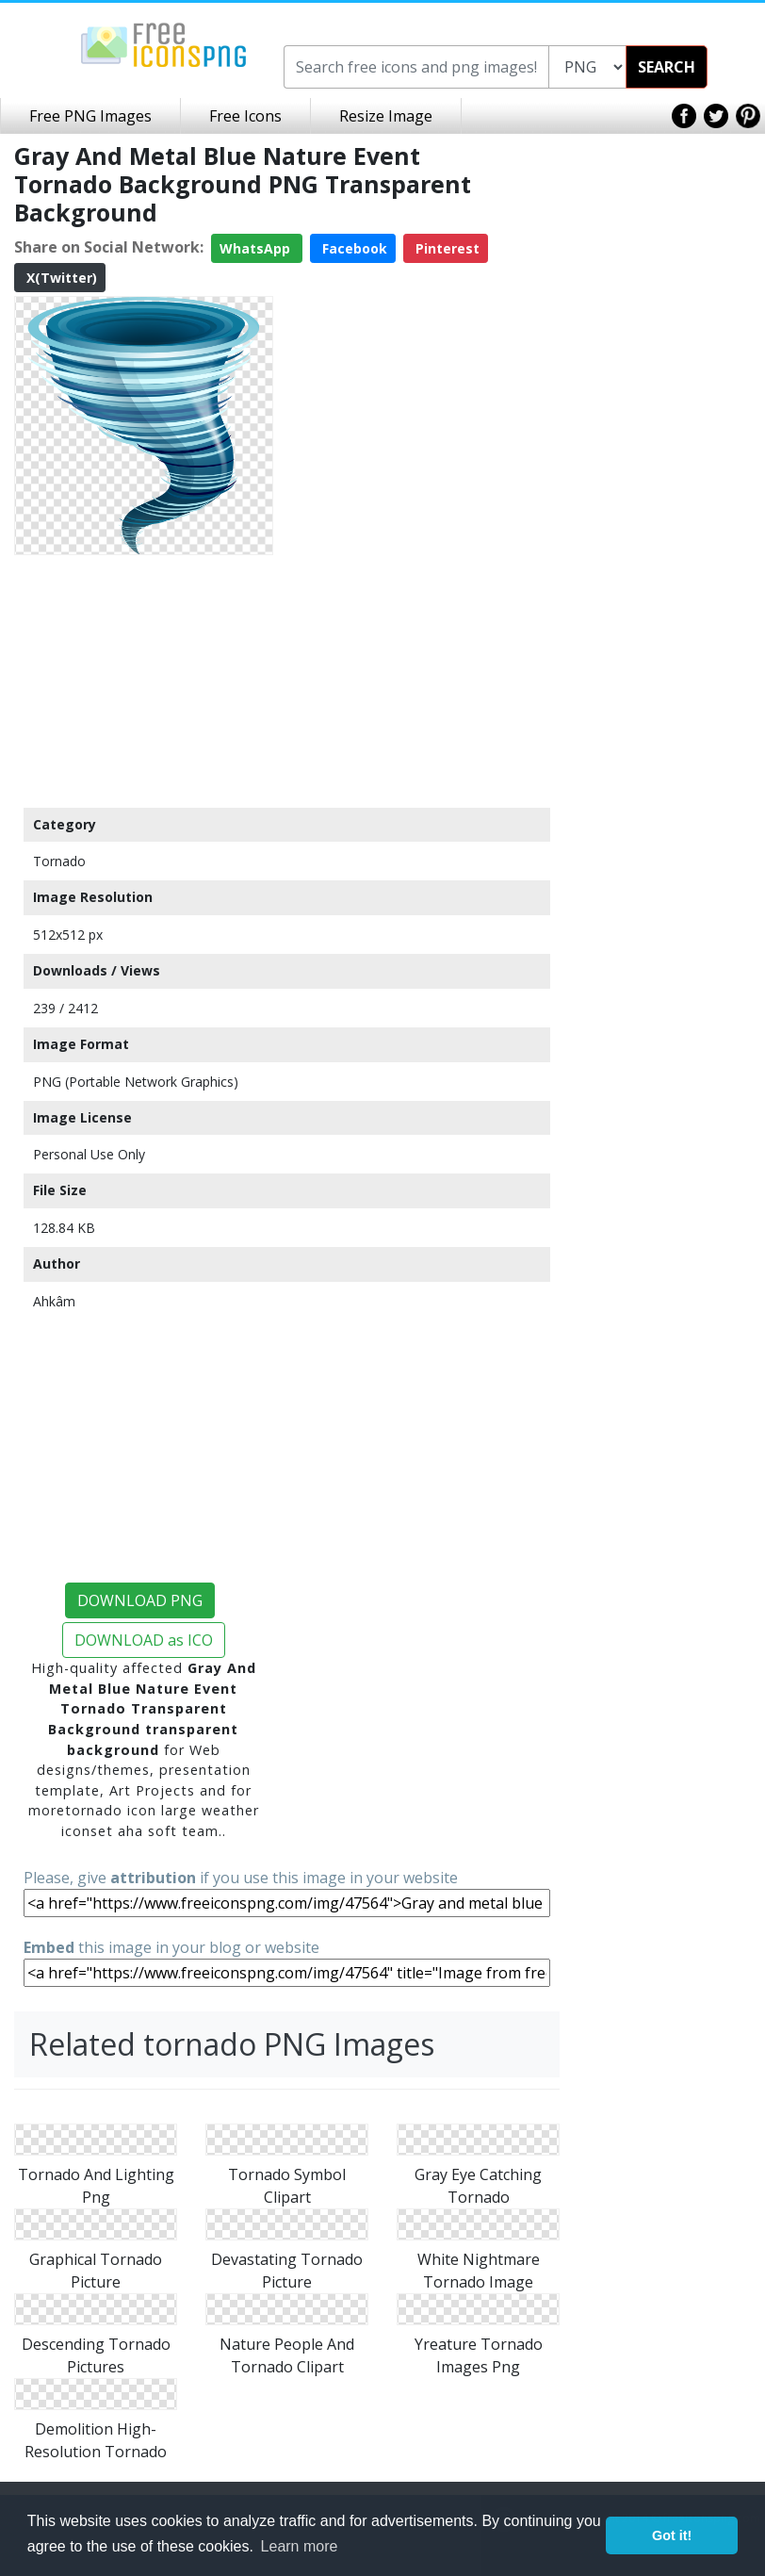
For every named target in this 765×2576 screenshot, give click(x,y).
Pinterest (446, 248)
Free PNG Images (90, 116)
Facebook (352, 248)
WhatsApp (257, 248)
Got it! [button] (672, 2535)
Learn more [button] (299, 2546)
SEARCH (666, 67)
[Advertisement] (143, 680)
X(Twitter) (60, 278)
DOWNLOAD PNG (140, 1600)
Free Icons (245, 116)
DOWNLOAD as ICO (143, 1640)
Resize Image (385, 116)
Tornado (59, 861)
